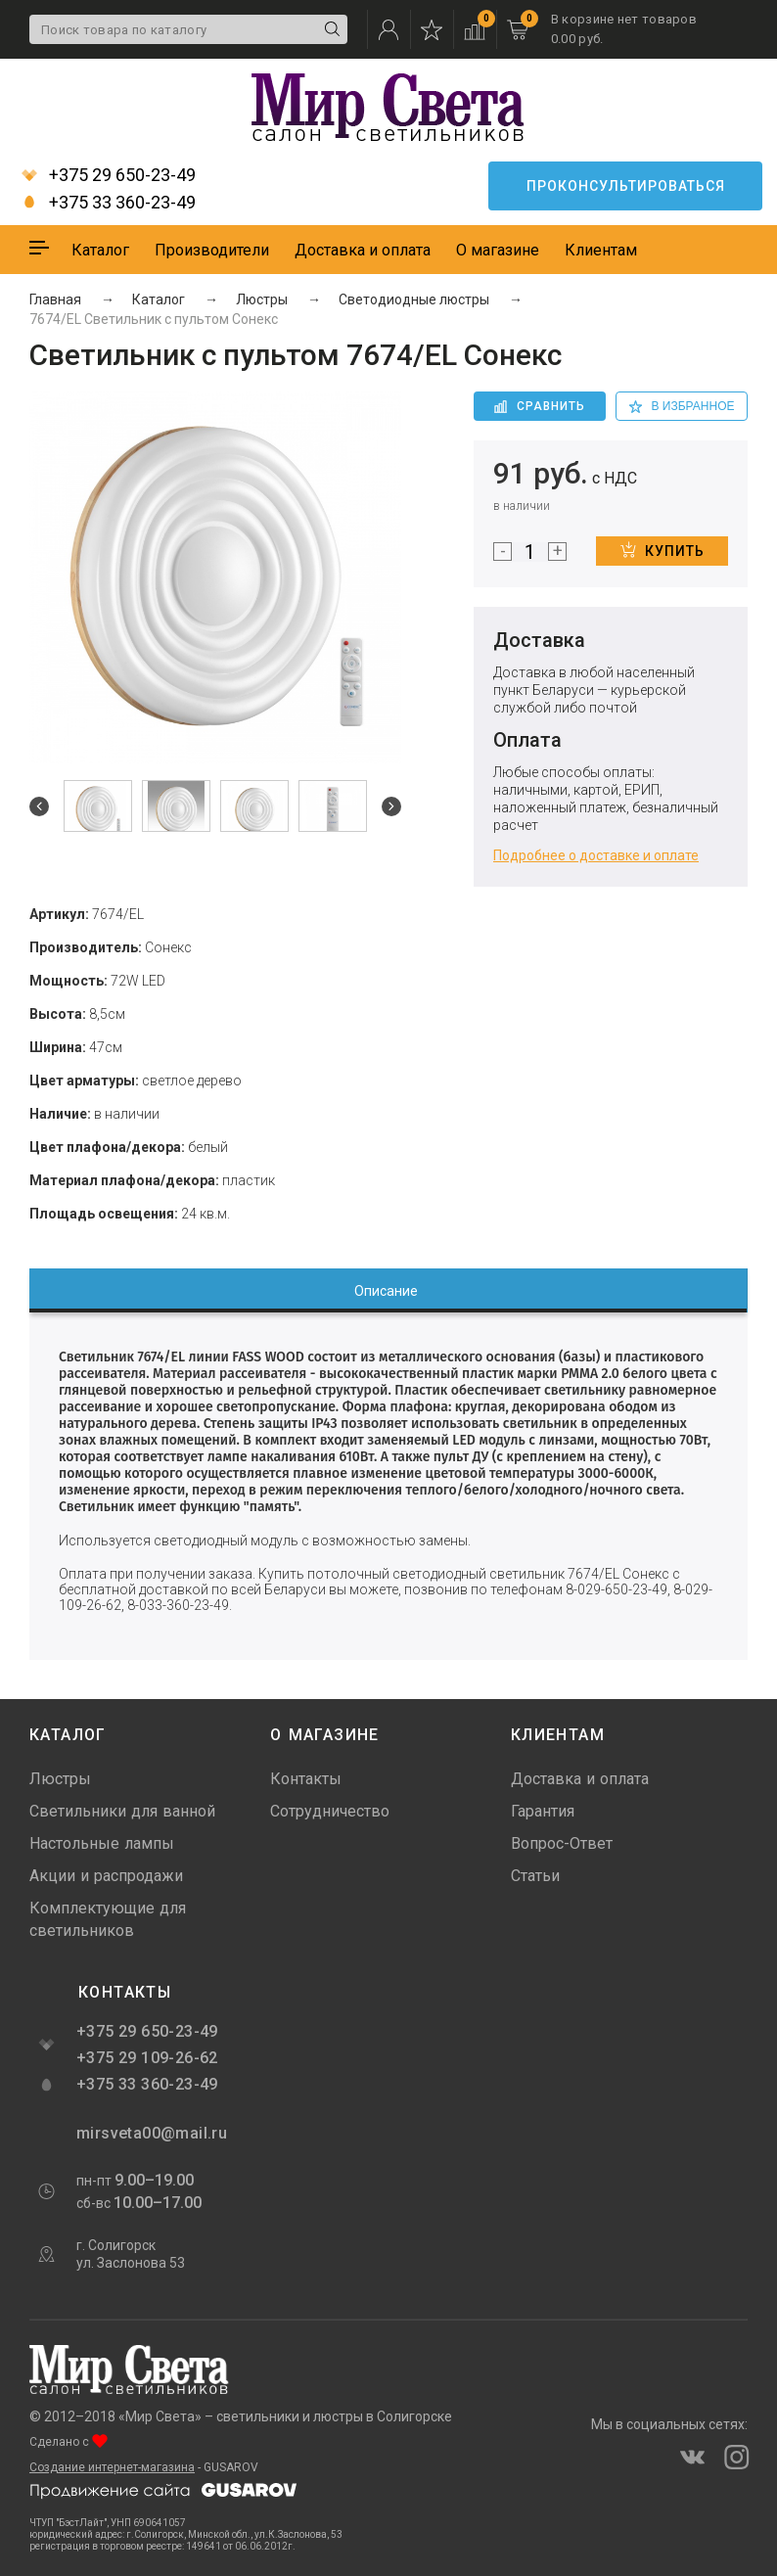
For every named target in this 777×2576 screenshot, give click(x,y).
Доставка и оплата (363, 250)
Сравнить (539, 406)
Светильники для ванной (122, 1811)
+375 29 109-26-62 (147, 2057)
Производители (212, 250)
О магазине (497, 250)
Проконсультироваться (625, 186)
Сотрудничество (329, 1811)
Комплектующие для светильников (107, 1919)
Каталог (100, 250)
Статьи (535, 1875)
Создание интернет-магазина (112, 2467)
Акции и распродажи (106, 1875)
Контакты (306, 1779)
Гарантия (542, 1811)
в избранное (682, 406)
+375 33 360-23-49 (109, 202)
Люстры (60, 1779)
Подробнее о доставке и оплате (596, 855)
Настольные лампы (101, 1843)
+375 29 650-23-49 (109, 175)
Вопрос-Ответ (562, 1843)
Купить (662, 550)
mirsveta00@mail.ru (149, 2133)
